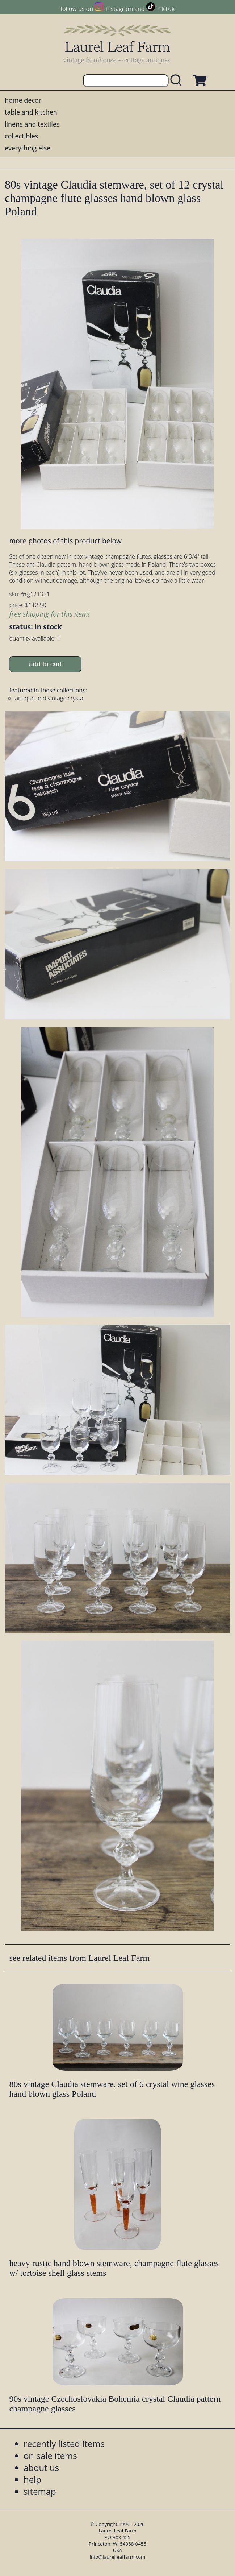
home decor (23, 100)
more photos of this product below (65, 541)
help (32, 2479)
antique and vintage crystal (49, 698)
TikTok (166, 9)
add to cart (45, 664)
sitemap (40, 2491)
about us (41, 2467)
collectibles (21, 136)
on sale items (50, 2455)
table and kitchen (31, 112)
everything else (27, 148)
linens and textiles (32, 124)
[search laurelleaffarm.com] (178, 80)
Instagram (119, 9)
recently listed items (64, 2443)
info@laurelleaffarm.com (118, 2557)
